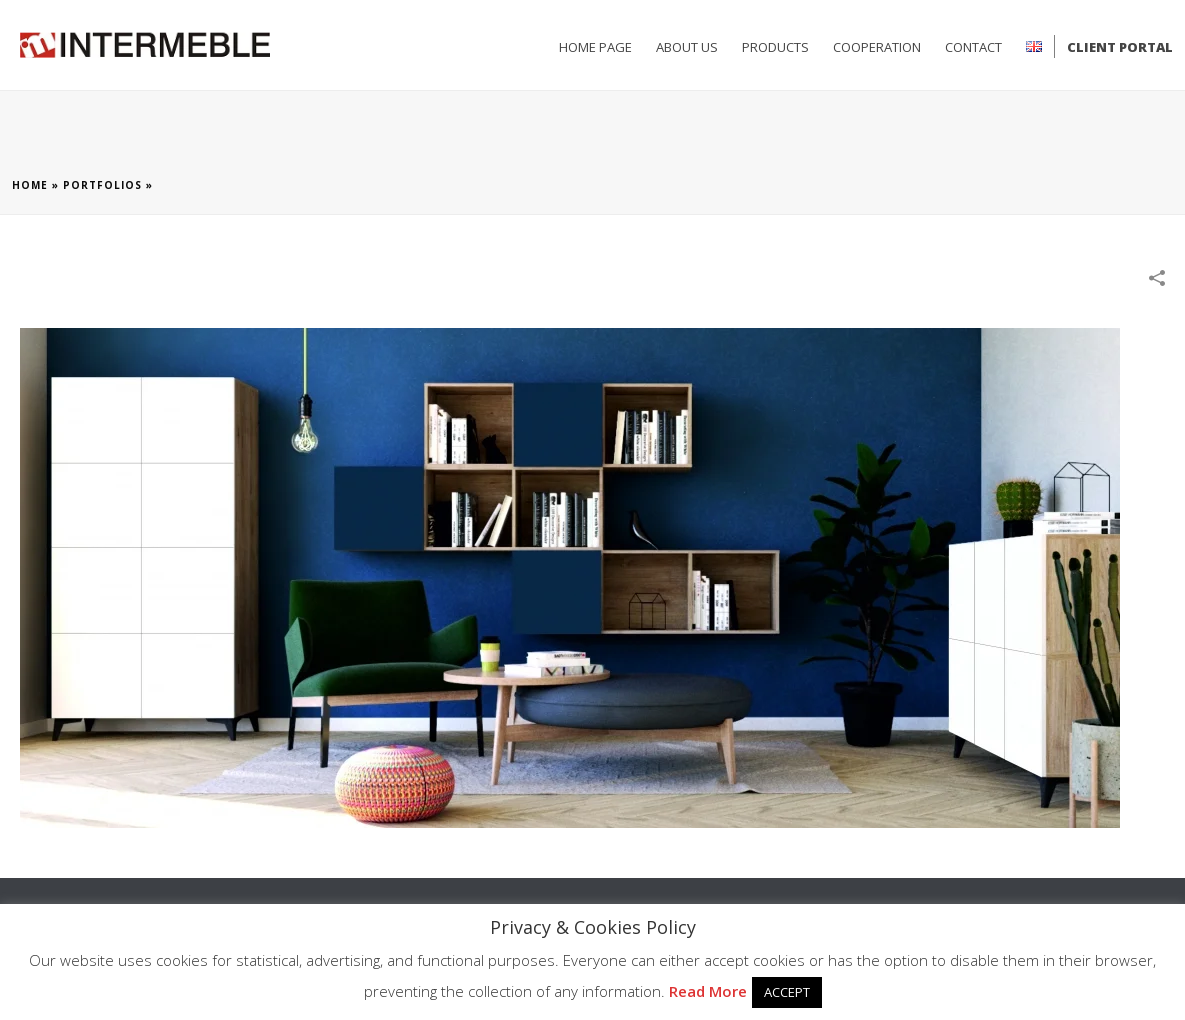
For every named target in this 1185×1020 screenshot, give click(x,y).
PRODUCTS (775, 47)
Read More (708, 991)
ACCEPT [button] (787, 992)
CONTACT (973, 47)
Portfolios (102, 185)
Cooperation (877, 47)
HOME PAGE (595, 47)
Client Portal (1120, 47)
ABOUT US (687, 47)
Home (30, 185)
